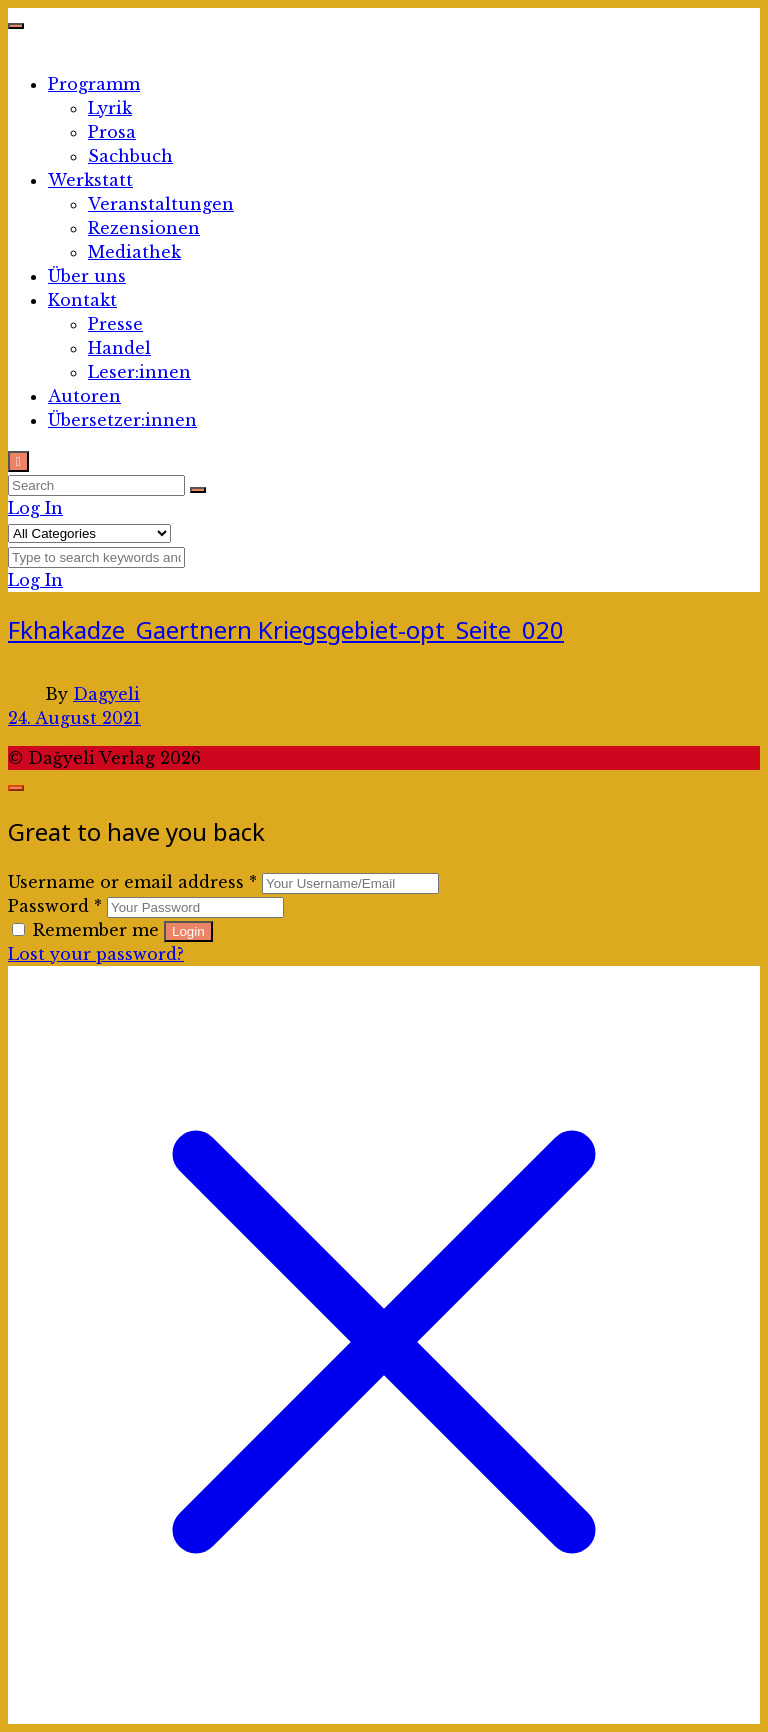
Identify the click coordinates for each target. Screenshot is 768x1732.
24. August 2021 (74, 718)
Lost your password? (96, 954)
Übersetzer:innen (122, 420)
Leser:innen (139, 372)
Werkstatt (90, 180)
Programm (94, 84)
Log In (35, 508)
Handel (119, 348)
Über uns (87, 276)
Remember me (88, 930)
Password (55, 906)
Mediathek (134, 252)
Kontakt (82, 300)
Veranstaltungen (161, 204)
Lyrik (110, 108)
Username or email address (132, 882)
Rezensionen (144, 228)
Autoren (84, 396)
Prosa (112, 132)
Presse (115, 324)
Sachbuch (130, 156)
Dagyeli (106, 694)
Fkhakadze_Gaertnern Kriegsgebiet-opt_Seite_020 (286, 629)
